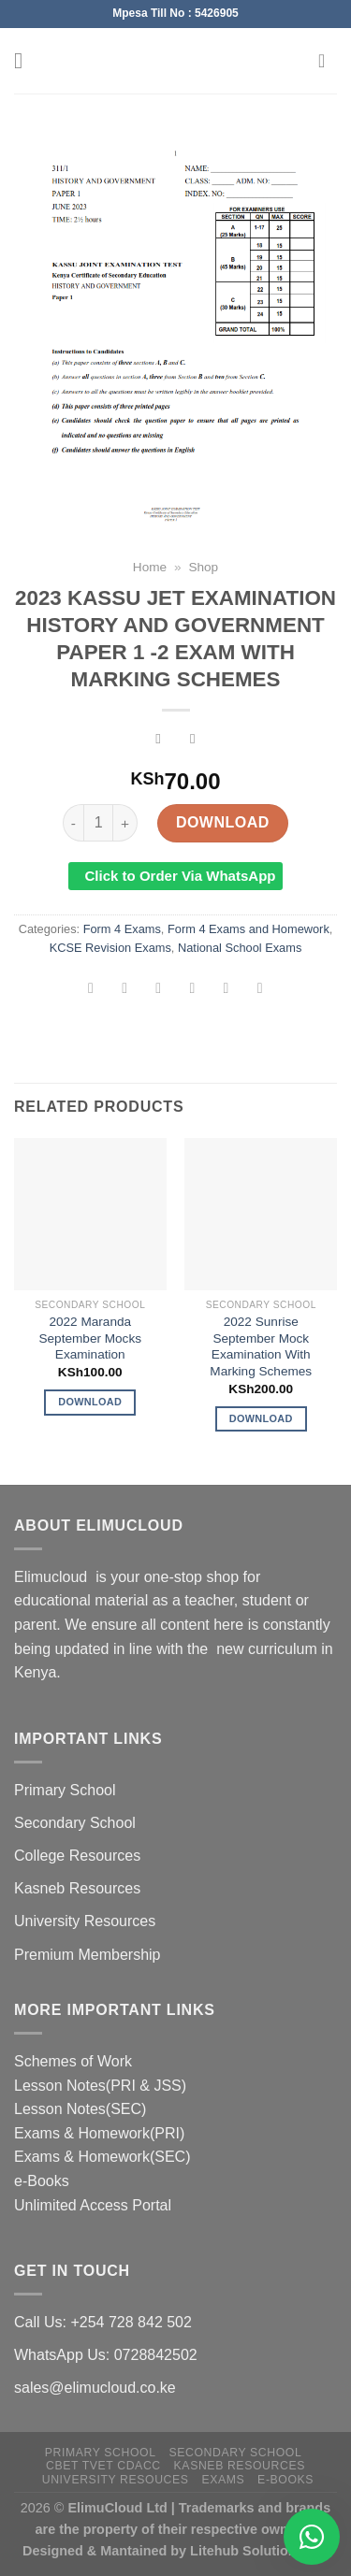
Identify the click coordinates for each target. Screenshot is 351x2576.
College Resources (77, 1856)
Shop (203, 567)
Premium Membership (87, 1955)
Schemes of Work (73, 2061)
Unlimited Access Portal (92, 2205)
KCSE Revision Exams (110, 948)
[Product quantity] (98, 823)
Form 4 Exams (122, 929)
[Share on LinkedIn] (259, 989)
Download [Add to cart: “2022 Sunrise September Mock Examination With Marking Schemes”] (261, 1418)
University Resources (84, 1921)
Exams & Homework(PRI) (99, 2133)
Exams (222, 2479)
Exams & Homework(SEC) (102, 2157)
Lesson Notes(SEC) (80, 2109)
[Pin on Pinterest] (226, 989)
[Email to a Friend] (192, 989)
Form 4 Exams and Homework (248, 929)
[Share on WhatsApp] (91, 989)
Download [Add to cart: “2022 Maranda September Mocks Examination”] (90, 1401)
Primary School (64, 1790)
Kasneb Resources (77, 1888)
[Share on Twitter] (158, 989)
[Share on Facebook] (125, 989)
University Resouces (115, 2479)
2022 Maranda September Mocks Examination (89, 1338)
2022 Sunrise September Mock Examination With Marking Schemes (261, 1346)
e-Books (41, 2181)
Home (150, 567)
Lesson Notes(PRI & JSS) (100, 2086)
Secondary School (75, 1823)
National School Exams (239, 948)
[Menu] (25, 60)
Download (223, 822)
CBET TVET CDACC (103, 2465)
